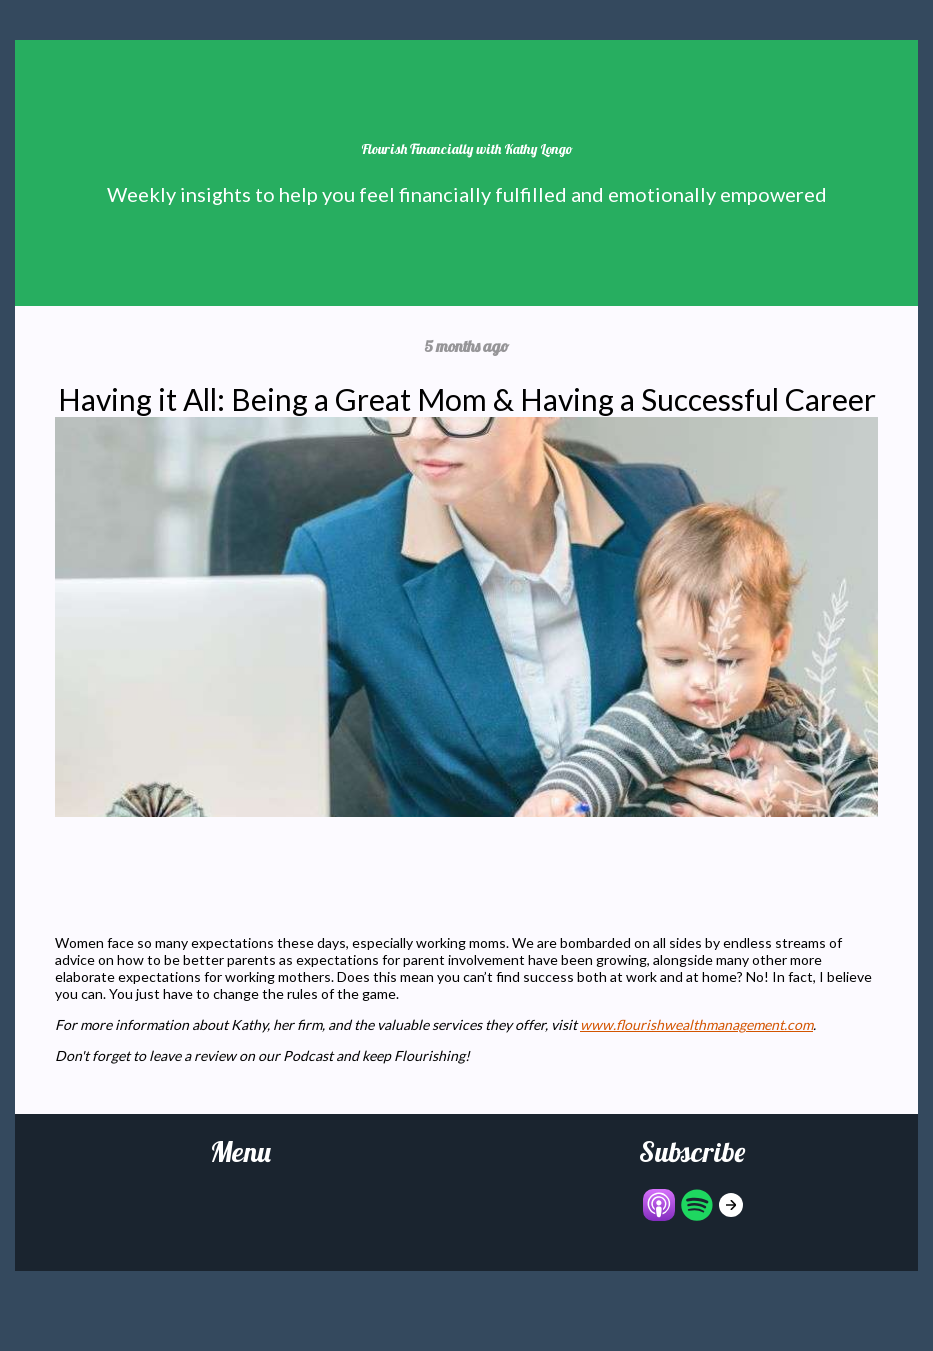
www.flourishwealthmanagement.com (696, 1024)
